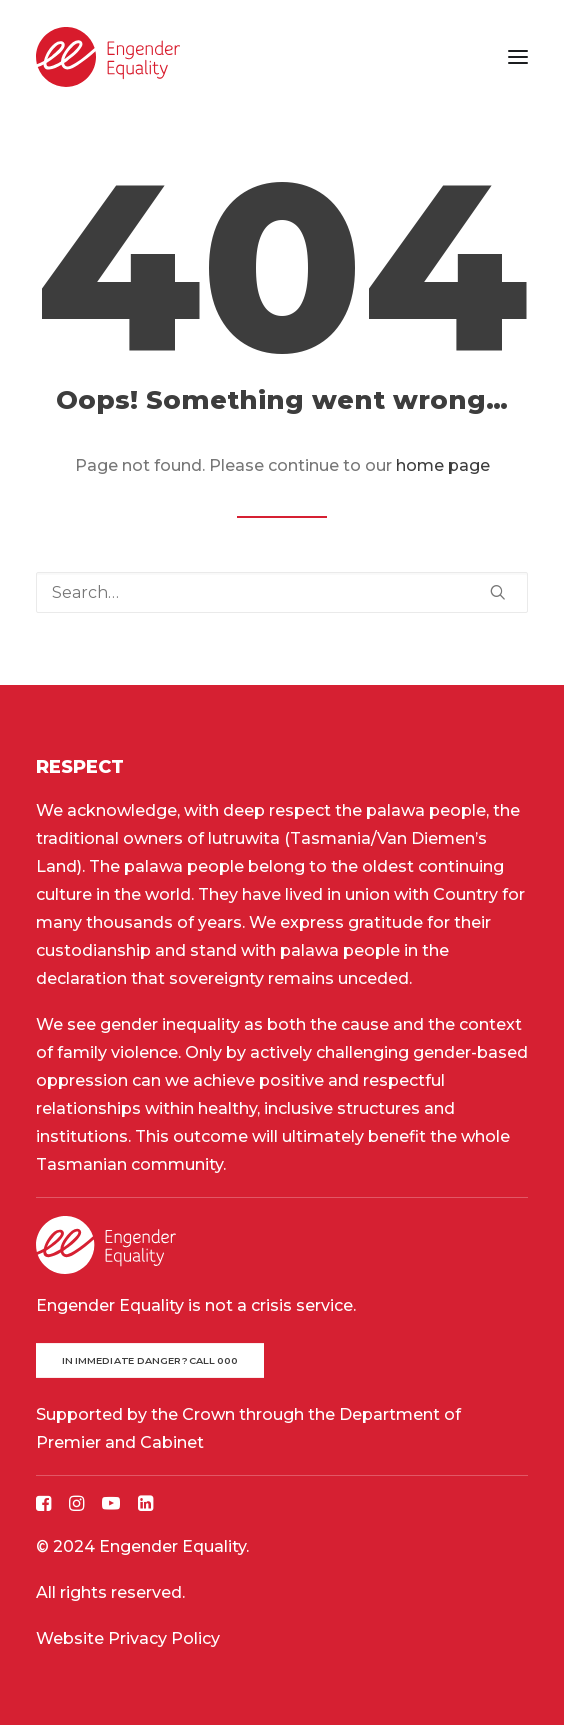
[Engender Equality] (108, 57)
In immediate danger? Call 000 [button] (150, 1361)
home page (443, 465)
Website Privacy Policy (128, 1638)
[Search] (282, 592)
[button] (518, 57)
